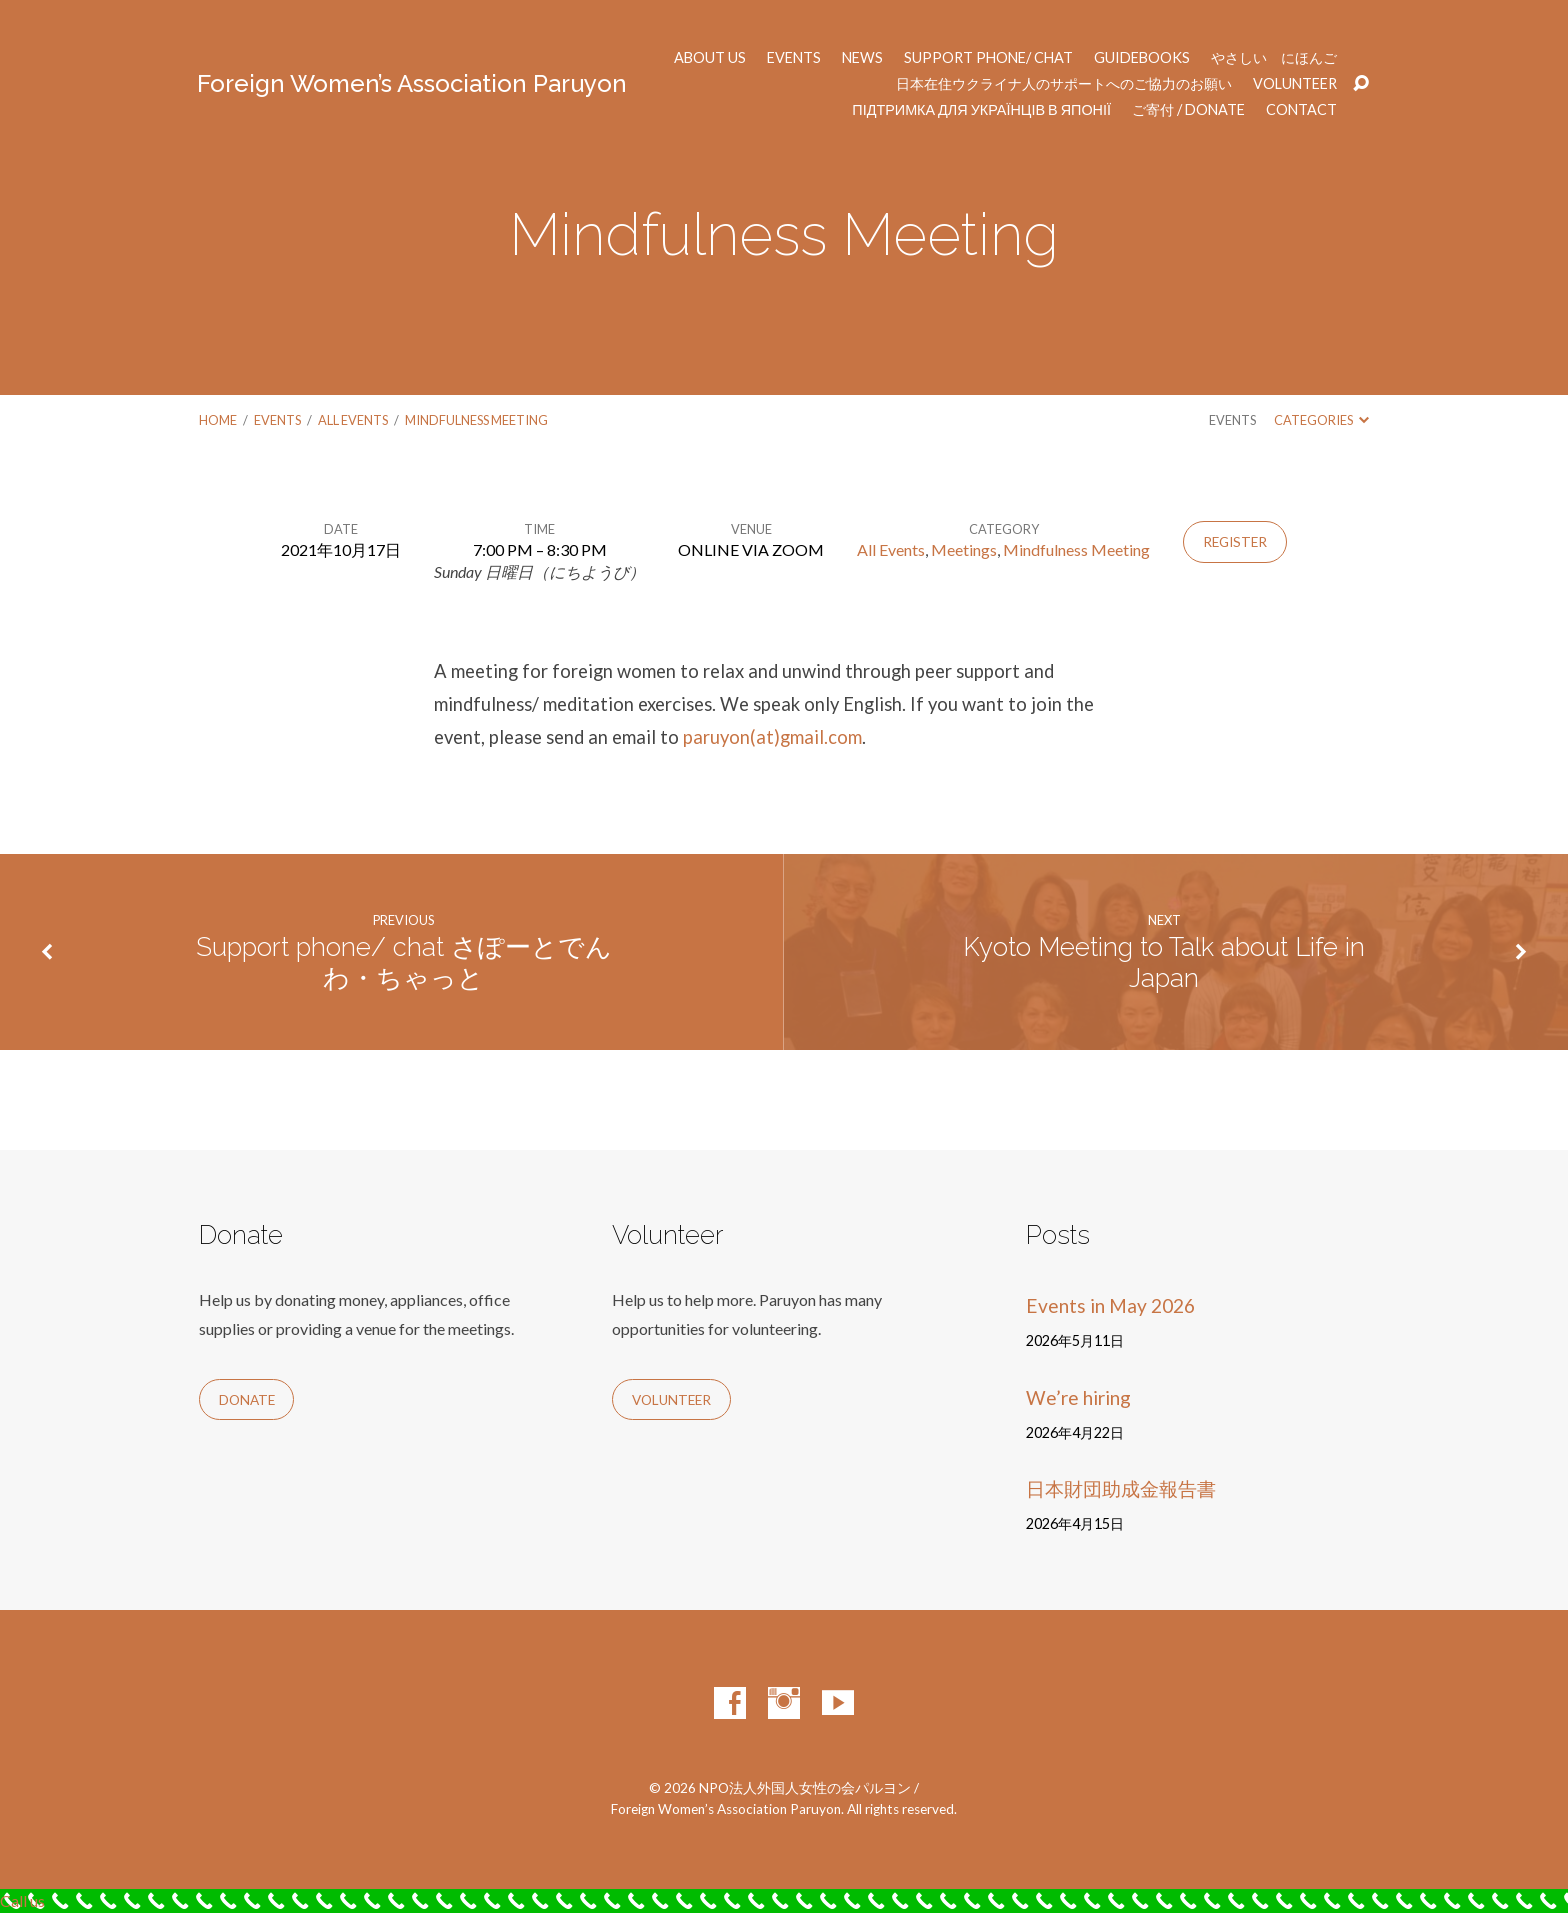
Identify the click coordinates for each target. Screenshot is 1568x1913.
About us (710, 58)
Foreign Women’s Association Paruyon (412, 83)
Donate (247, 1400)
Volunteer (1295, 84)
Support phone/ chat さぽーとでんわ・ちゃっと (404, 962)
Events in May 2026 (1110, 1305)
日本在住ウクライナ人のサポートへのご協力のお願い (1064, 84)
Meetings (964, 549)
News (862, 58)
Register (1235, 542)
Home (218, 420)
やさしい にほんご (1274, 58)
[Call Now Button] (784, 1901)
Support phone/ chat (988, 58)
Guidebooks (1142, 58)
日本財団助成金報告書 (1121, 1488)
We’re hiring (1078, 1397)
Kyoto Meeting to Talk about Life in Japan (1164, 962)
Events (794, 58)
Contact (1301, 110)
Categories (1321, 420)
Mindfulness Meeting (476, 420)
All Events (353, 420)
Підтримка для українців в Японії (981, 110)
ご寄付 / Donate (1188, 110)
